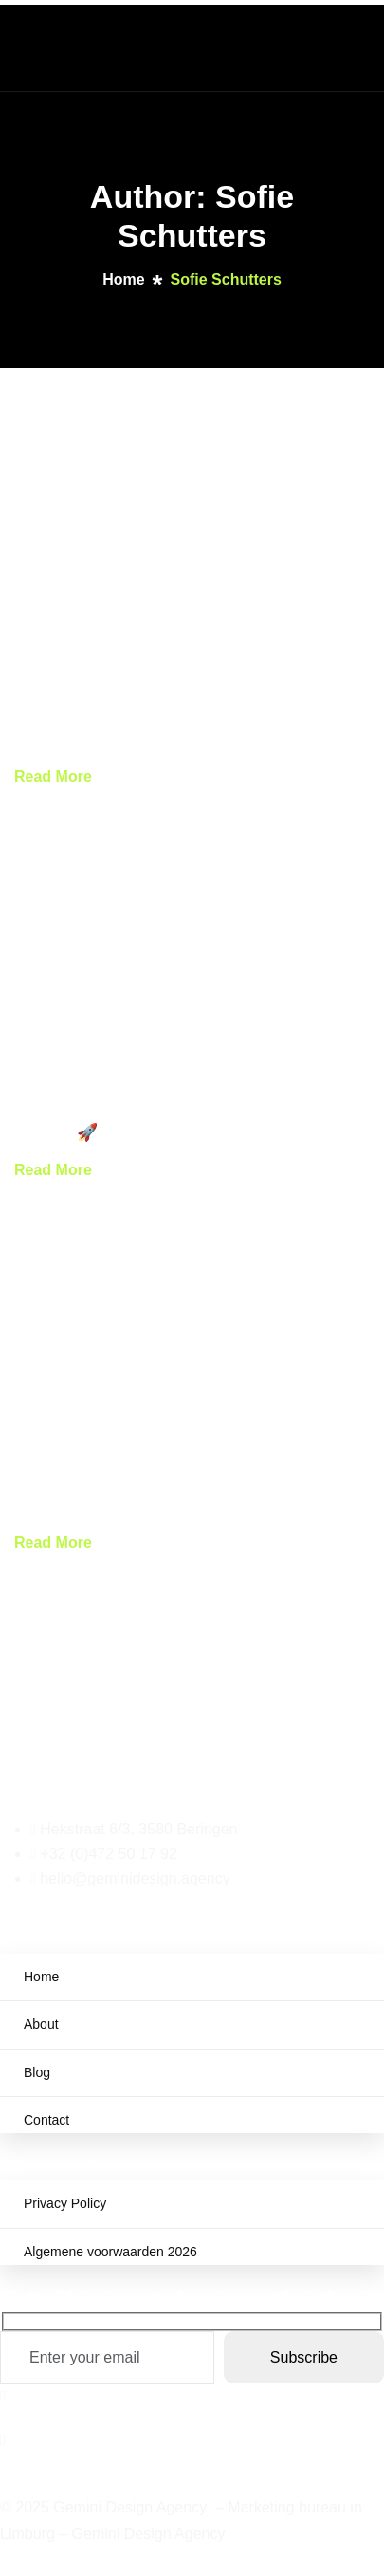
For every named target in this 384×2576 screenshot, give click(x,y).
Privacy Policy (65, 2203)
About (41, 2024)
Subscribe (304, 2357)
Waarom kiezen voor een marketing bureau (187, 1506)
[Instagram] (192, 2439)
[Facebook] (192, 2396)
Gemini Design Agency (149, 2534)
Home (41, 1976)
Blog (37, 2072)
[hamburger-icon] (347, 46)
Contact (46, 2119)
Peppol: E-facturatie (94, 738)
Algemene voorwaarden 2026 (110, 2251)
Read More (53, 776)
